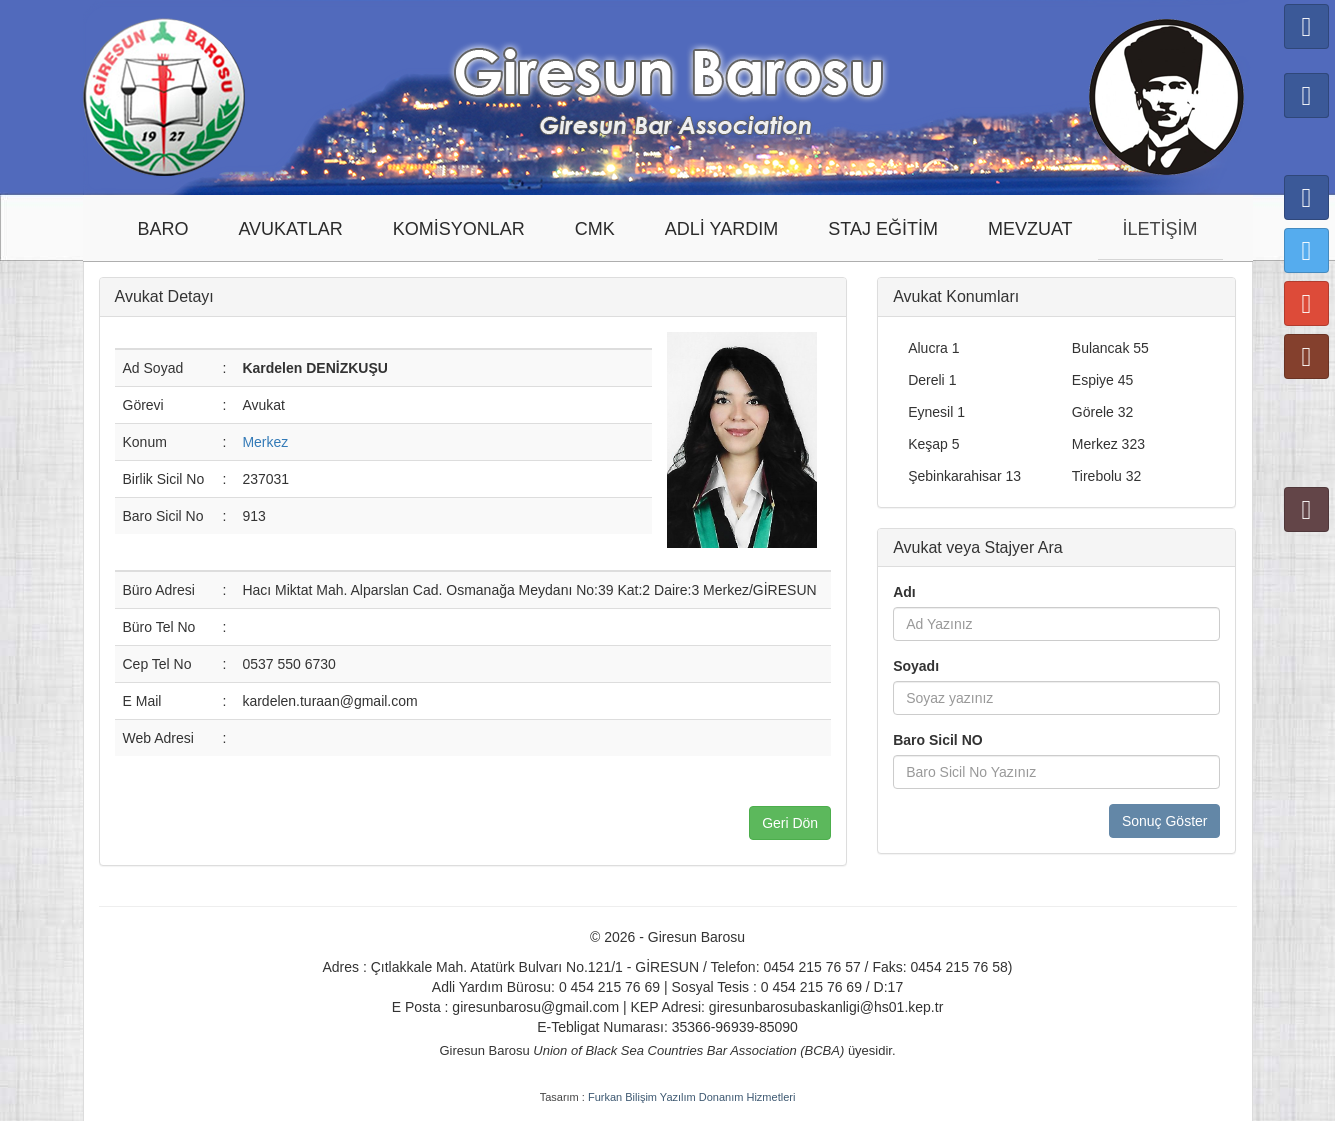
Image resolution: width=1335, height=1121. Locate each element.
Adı (904, 592)
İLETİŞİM (1160, 229)
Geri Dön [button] (790, 823)
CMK (595, 229)
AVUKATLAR (290, 229)
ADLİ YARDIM (721, 229)
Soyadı (916, 666)
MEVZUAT (1030, 229)
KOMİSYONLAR (459, 229)
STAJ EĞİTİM (883, 229)
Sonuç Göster (1165, 821)
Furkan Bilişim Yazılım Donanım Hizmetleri (691, 1097)
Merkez (265, 442)
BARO (162, 229)
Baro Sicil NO (937, 740)
